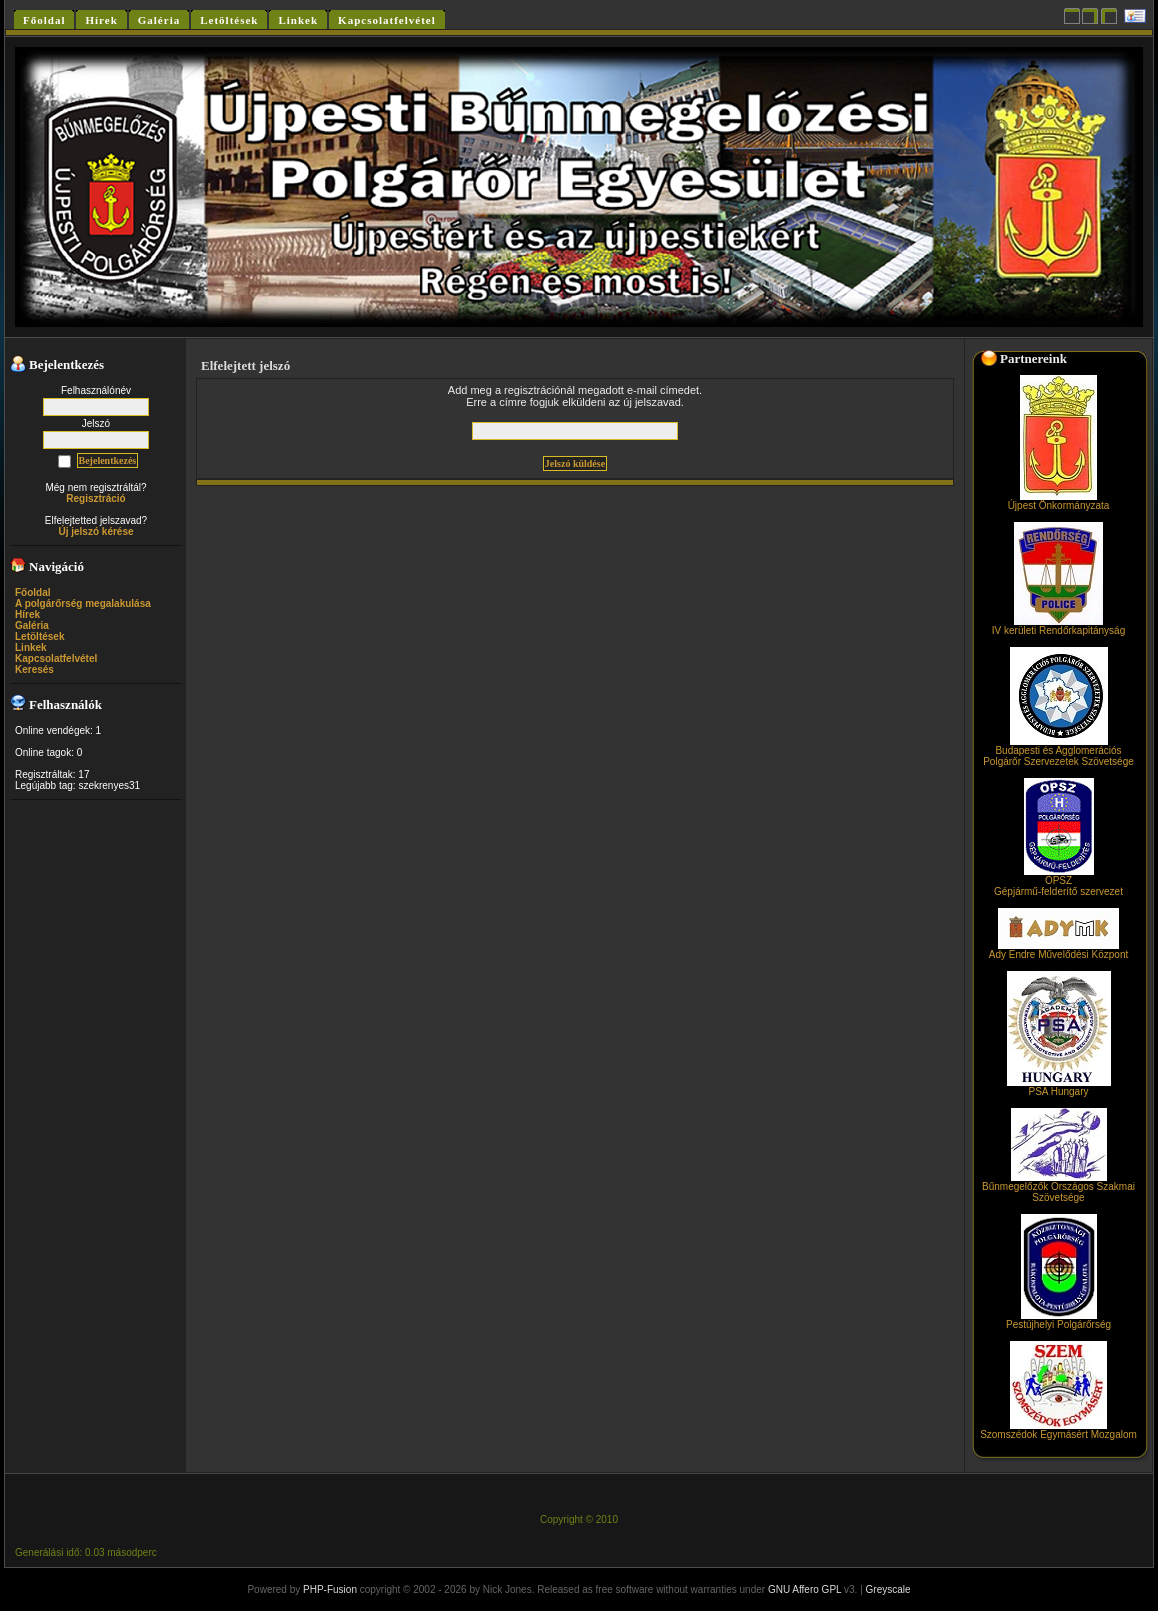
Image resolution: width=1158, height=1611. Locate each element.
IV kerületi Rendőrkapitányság (1058, 626)
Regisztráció (95, 498)
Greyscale (888, 1589)
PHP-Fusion (330, 1589)
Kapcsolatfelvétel (56, 658)
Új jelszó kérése (95, 531)
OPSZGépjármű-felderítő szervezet (1058, 881)
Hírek (27, 614)
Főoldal (33, 592)
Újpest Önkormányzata (1059, 501)
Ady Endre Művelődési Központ (1059, 950)
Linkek (31, 647)
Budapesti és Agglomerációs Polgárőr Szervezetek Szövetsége (1058, 751)
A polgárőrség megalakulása (83, 603)
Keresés (34, 669)
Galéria (32, 625)
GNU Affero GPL (804, 1589)
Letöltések (39, 636)
